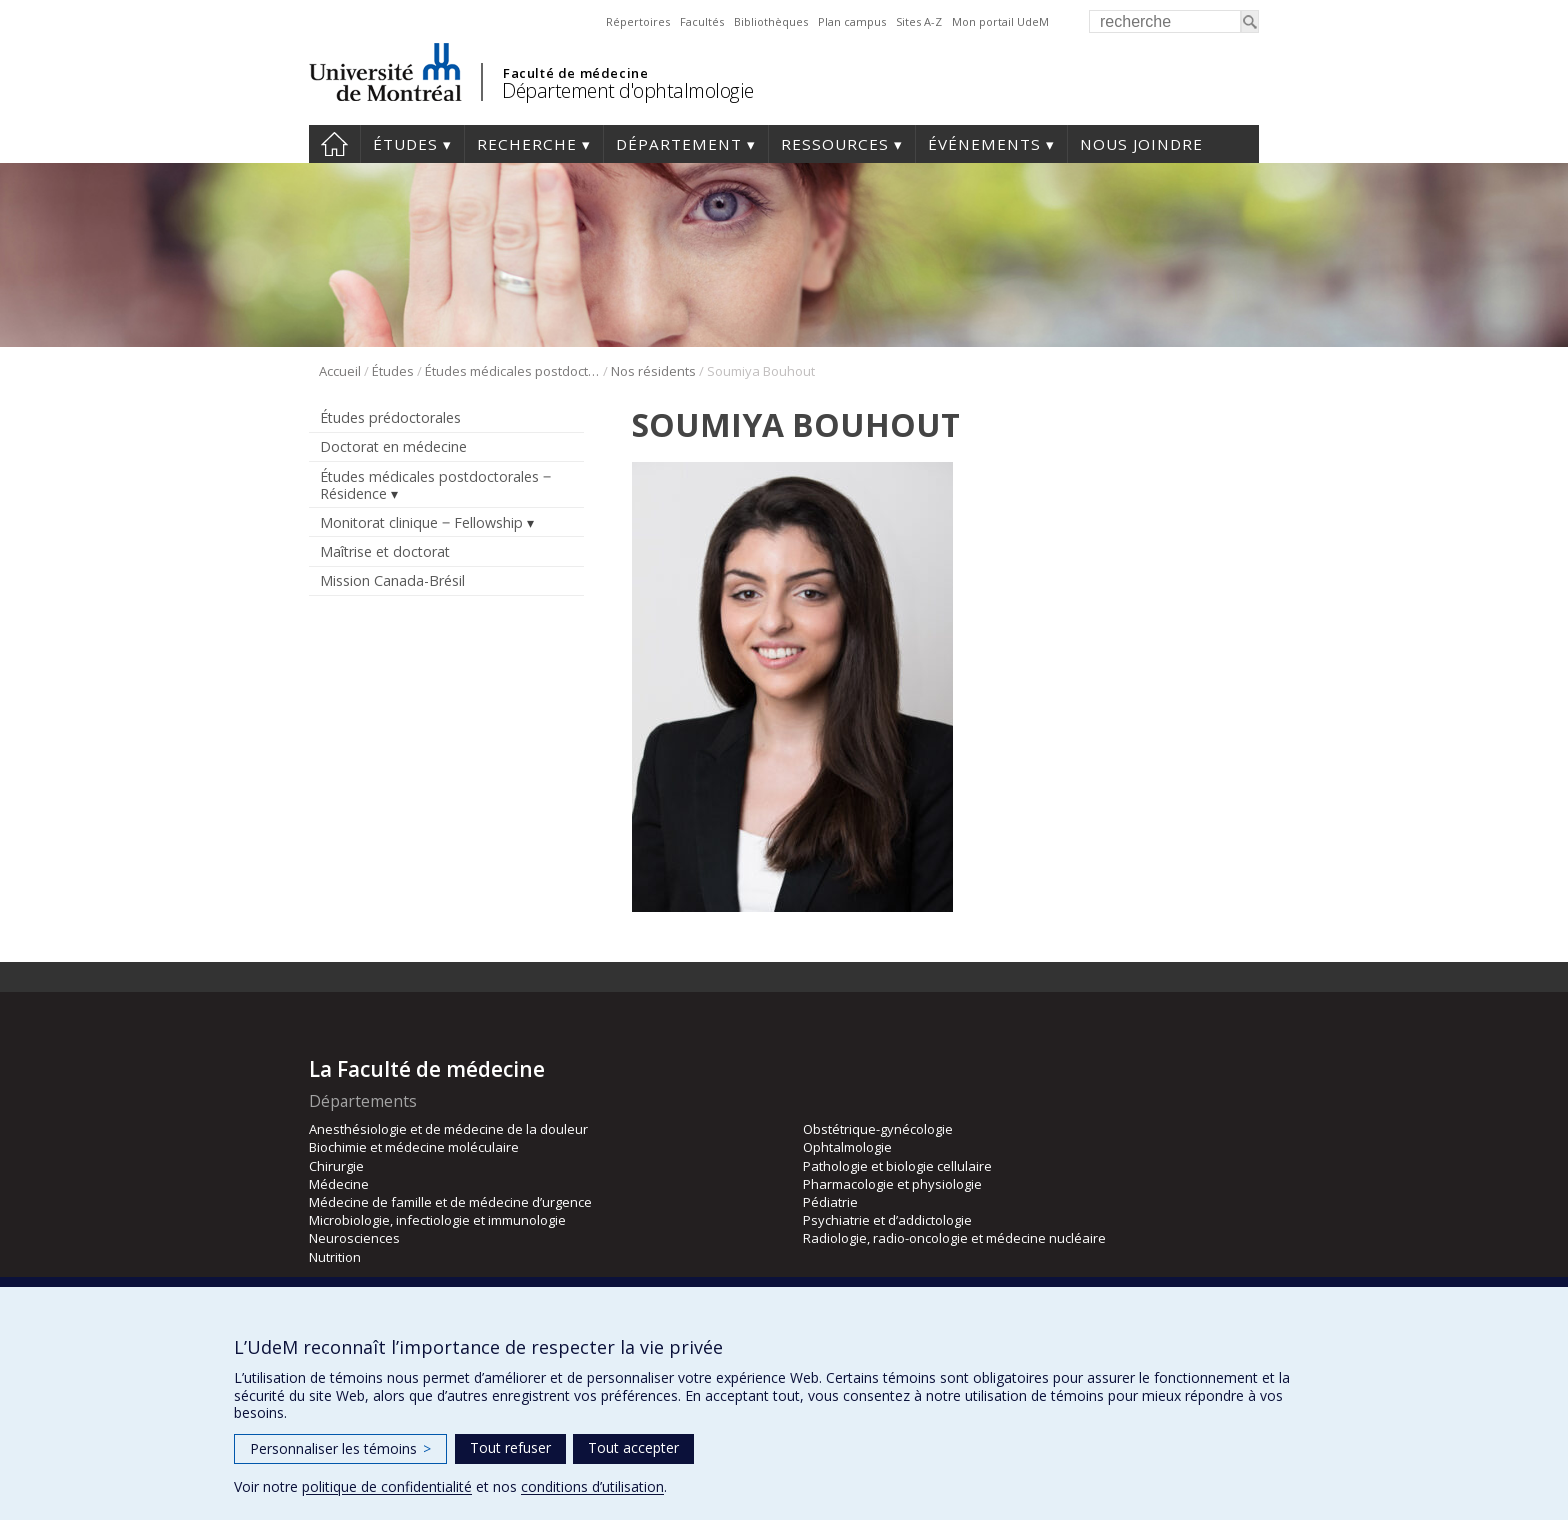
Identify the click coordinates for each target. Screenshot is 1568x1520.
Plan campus (852, 21)
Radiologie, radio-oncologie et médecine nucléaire (954, 1238)
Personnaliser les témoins (340, 1448)
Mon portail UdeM (1000, 21)
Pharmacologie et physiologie (892, 1184)
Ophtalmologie (847, 1147)
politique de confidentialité (387, 1486)
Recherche (527, 144)
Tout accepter (633, 1447)
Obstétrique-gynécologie (878, 1129)
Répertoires (638, 21)
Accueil (334, 144)
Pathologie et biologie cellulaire (897, 1166)
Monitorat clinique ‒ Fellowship (421, 522)
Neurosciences (354, 1238)
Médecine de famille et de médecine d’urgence (450, 1202)
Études (405, 144)
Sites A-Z (919, 21)
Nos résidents (653, 371)
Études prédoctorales (390, 417)
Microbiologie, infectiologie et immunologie (437, 1220)
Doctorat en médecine (393, 446)
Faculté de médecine (575, 73)
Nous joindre (1141, 144)
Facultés (702, 21)
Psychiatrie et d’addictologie (887, 1220)
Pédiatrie (830, 1202)
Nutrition (335, 1257)
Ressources (835, 144)
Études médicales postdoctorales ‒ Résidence (512, 371)
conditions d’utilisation (592, 1486)
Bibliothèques (771, 21)
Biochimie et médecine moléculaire (414, 1147)
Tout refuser (510, 1447)
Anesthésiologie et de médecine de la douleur (448, 1129)
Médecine (339, 1184)
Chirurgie (336, 1166)
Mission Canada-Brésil (392, 580)
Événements (984, 144)
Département (679, 144)
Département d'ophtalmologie (628, 90)
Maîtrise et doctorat (385, 551)
